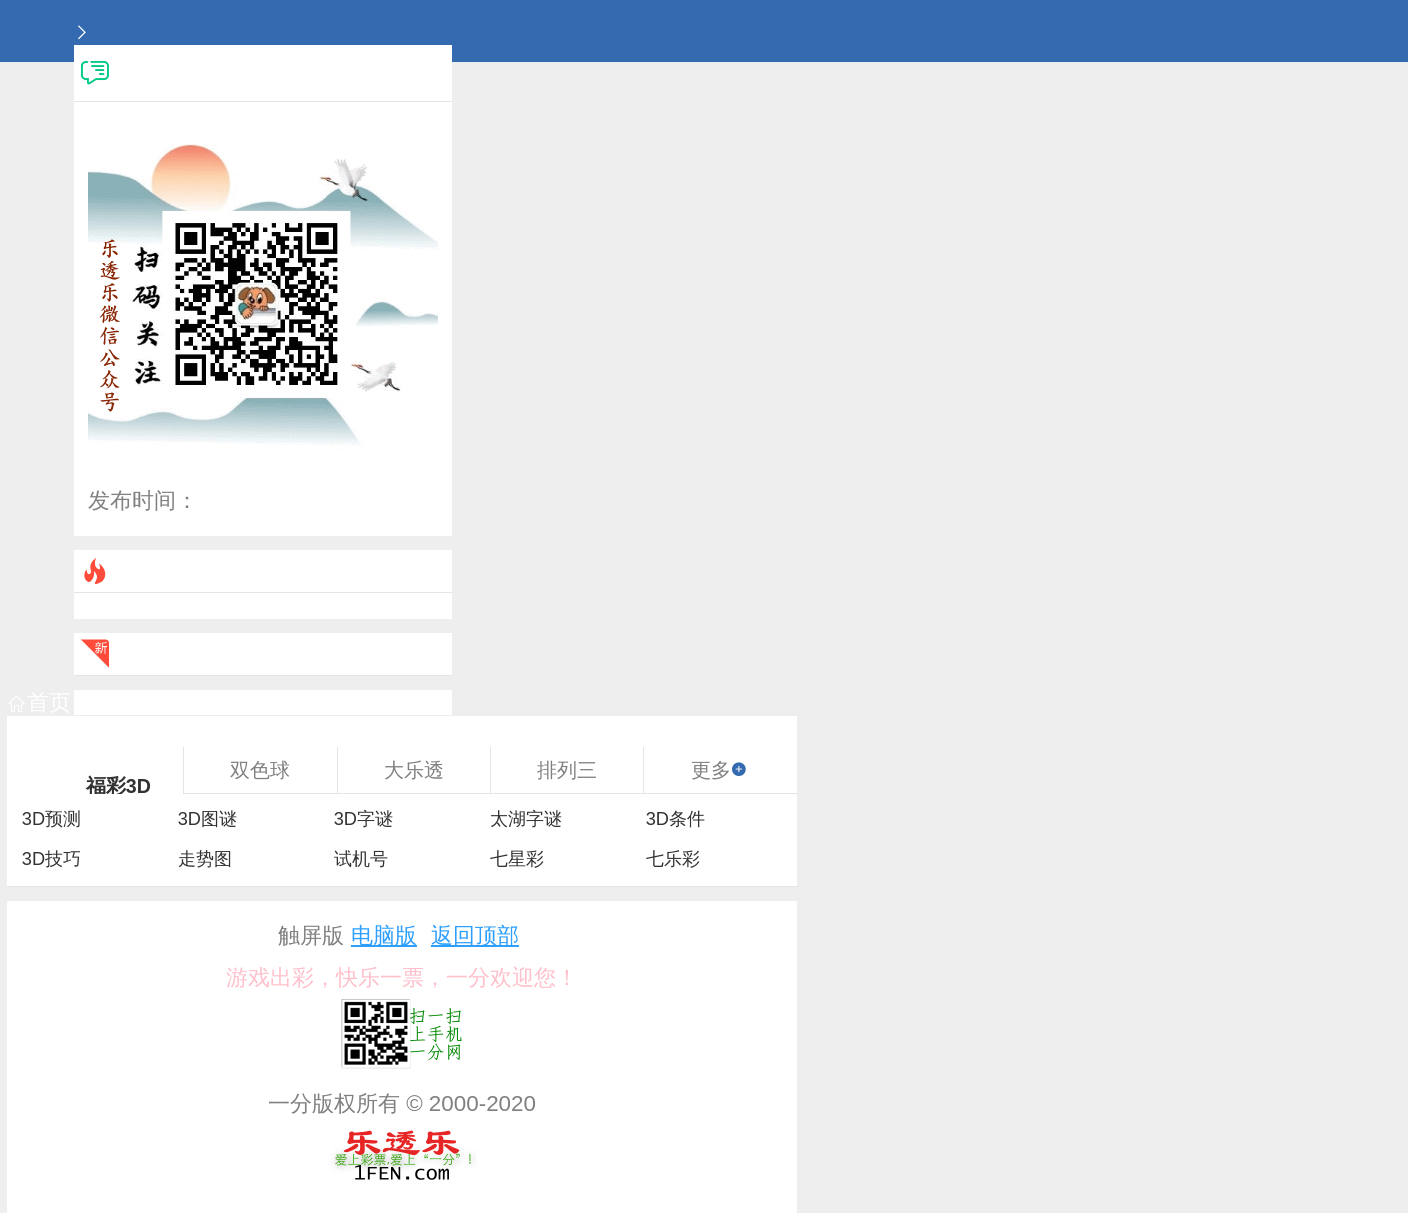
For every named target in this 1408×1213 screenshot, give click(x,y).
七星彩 (517, 859)
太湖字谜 (526, 819)
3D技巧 (51, 859)
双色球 (260, 770)
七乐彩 (673, 859)
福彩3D (118, 786)
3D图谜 (207, 819)
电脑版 (384, 935)
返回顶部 (475, 935)
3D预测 (51, 819)
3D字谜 (363, 819)
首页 (39, 702)
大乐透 (414, 770)
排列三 (567, 770)
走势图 (205, 859)
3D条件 (675, 819)
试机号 (361, 859)
